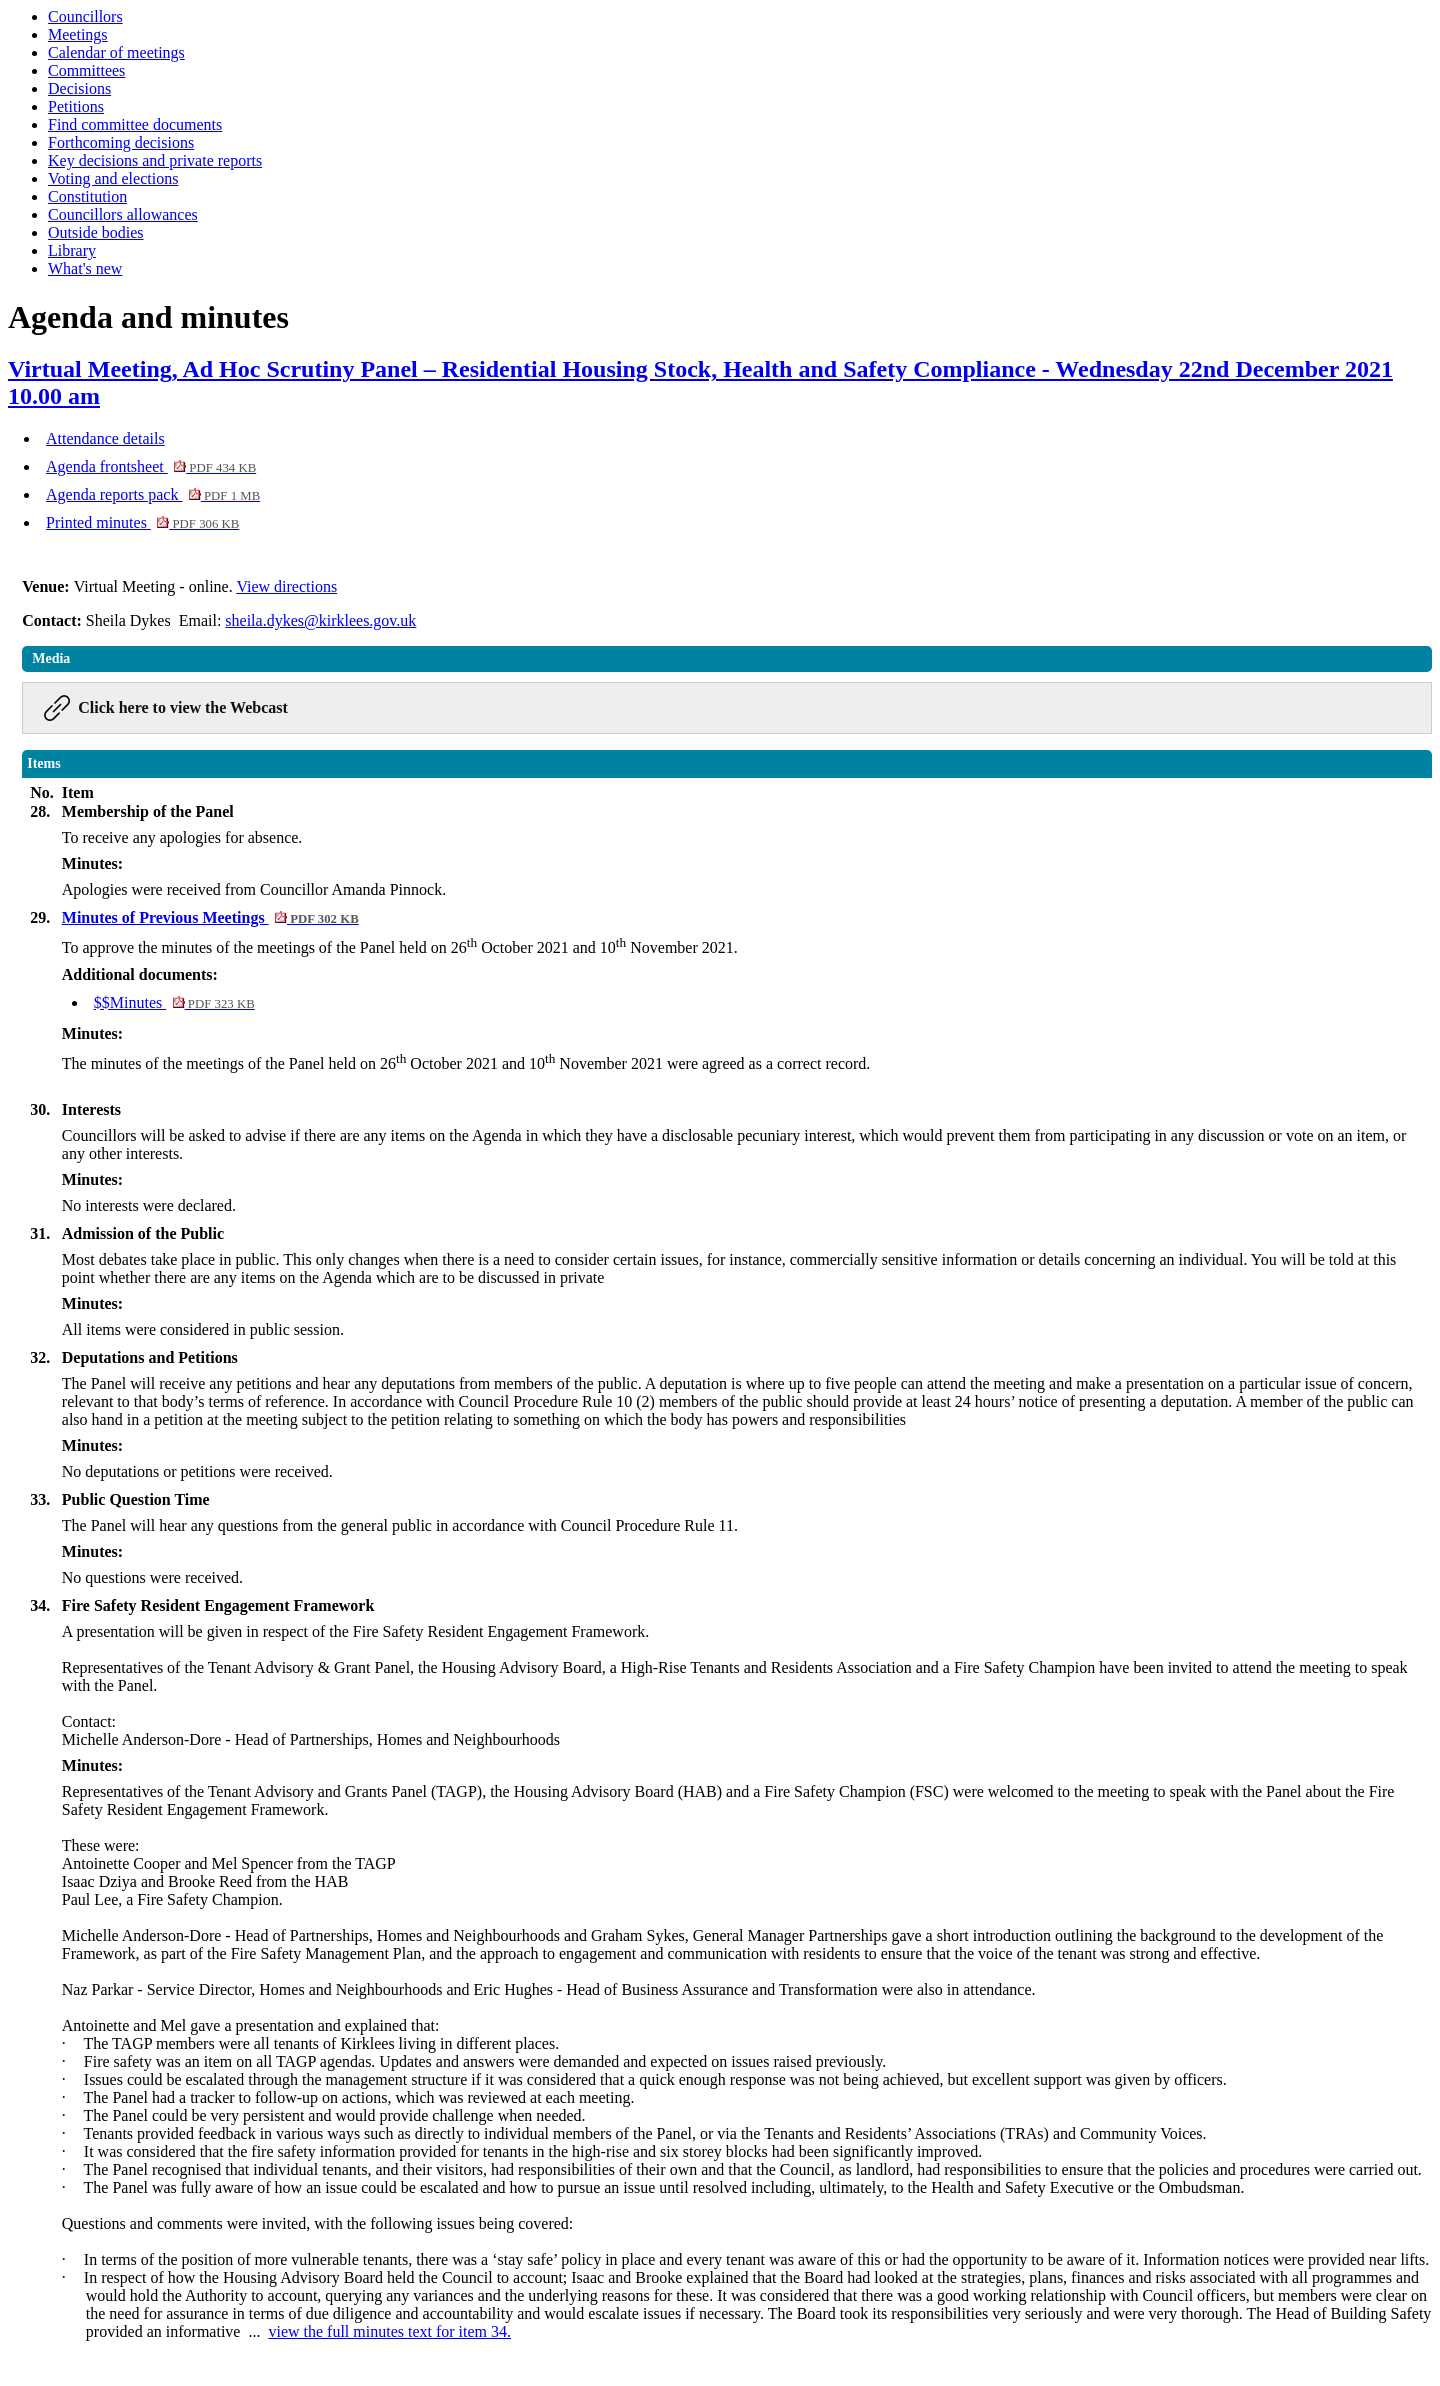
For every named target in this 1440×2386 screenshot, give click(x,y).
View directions (286, 586)
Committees (86, 70)
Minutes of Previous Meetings (210, 917)
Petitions (76, 106)
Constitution (87, 196)
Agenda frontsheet (151, 466)
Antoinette (96, 2025)
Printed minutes (142, 522)
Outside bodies (96, 232)
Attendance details (105, 438)
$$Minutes (174, 1002)
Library (72, 250)
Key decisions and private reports (155, 160)
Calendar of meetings (116, 52)
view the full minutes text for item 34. (389, 2331)
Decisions (79, 88)
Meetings (78, 34)
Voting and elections (113, 178)
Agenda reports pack (153, 494)
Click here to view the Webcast (183, 707)
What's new (85, 268)
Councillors (85, 16)
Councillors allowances (123, 214)
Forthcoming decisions (121, 142)
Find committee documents (135, 124)
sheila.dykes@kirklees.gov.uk (320, 620)
